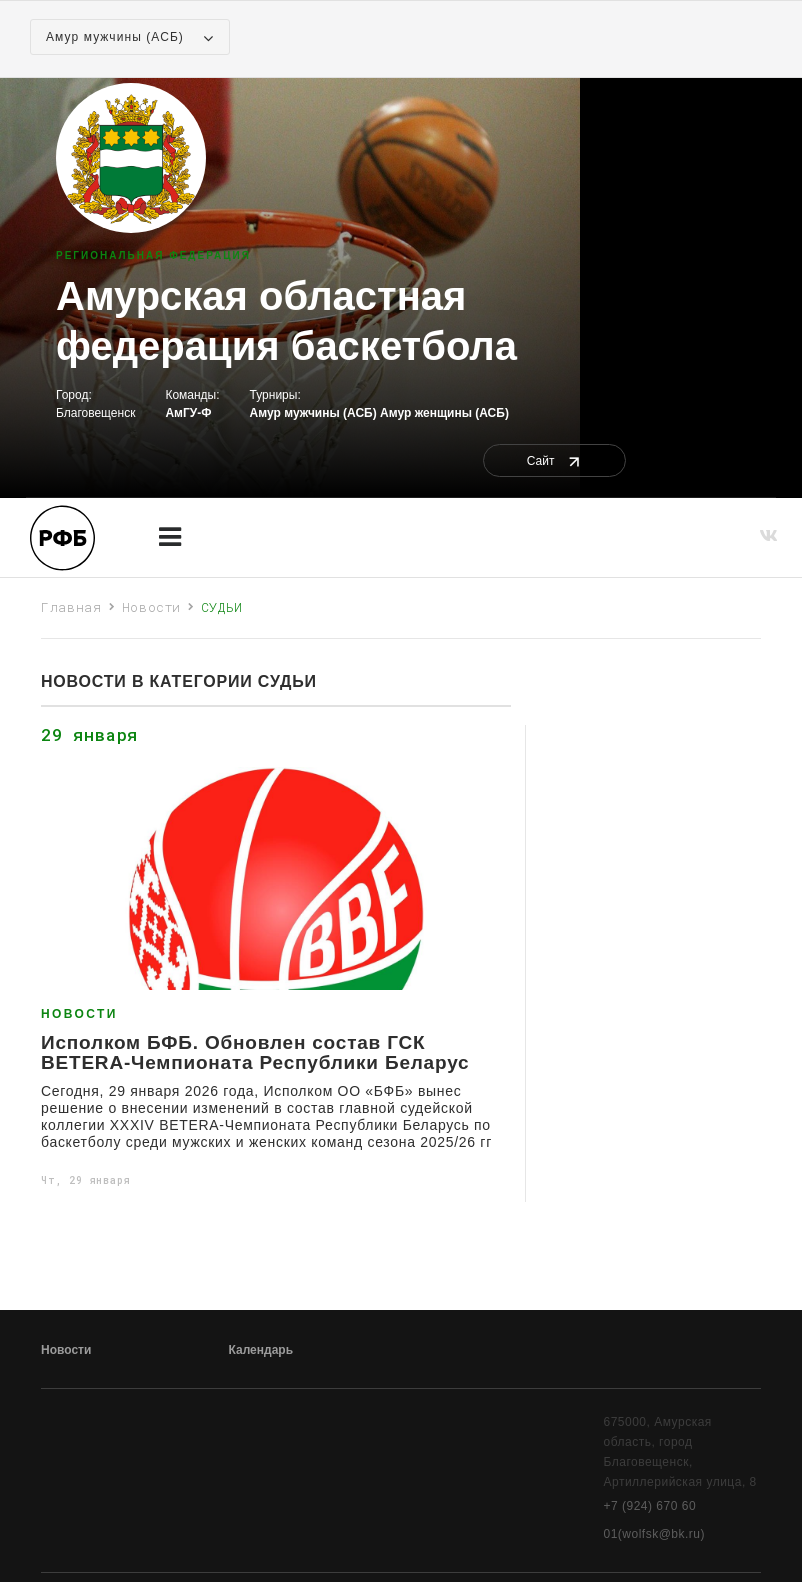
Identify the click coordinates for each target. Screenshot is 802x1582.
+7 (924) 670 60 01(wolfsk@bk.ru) (655, 1520)
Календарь (261, 1350)
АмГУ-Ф (188, 413)
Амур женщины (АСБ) (444, 413)
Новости (152, 607)
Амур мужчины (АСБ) (313, 413)
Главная (71, 607)
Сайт (554, 461)
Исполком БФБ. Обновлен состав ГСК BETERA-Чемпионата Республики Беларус (255, 1053)
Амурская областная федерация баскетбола (286, 321)
